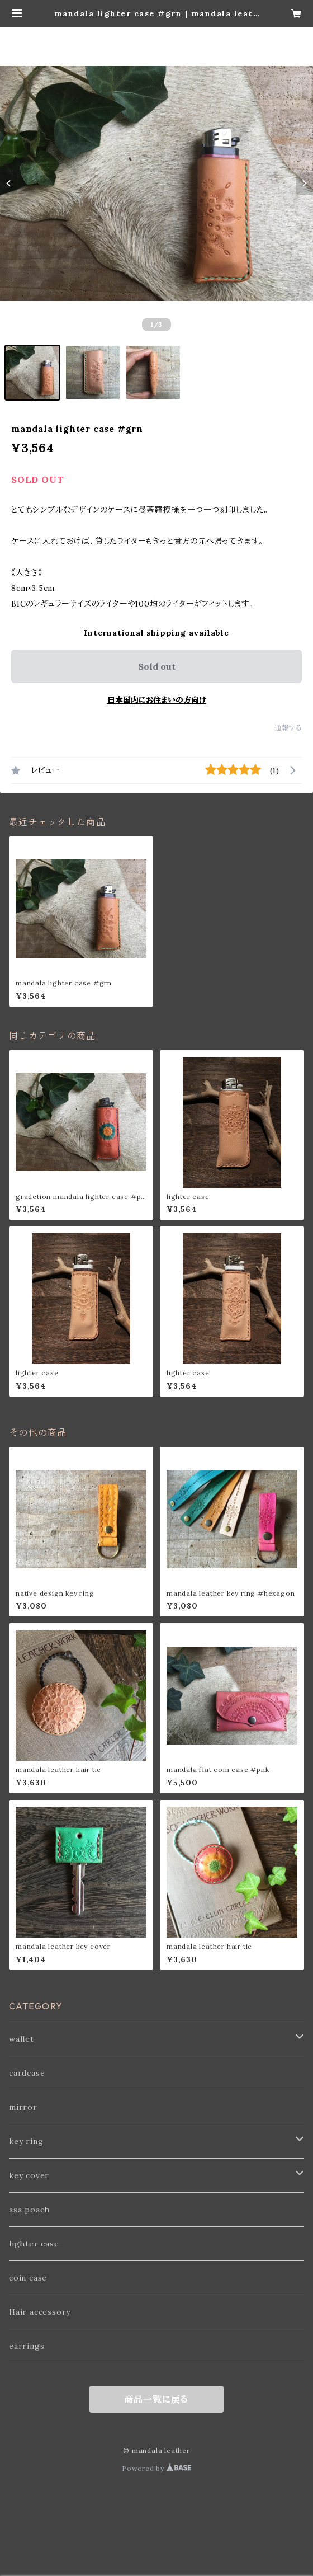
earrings (26, 2346)
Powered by (156, 2468)
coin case (28, 2278)
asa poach (29, 2209)
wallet (21, 2039)
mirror (23, 2107)
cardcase (27, 2073)
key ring (26, 2141)
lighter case (34, 2244)
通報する (288, 727)
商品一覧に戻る (157, 2399)
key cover (29, 2175)
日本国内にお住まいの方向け (156, 700)
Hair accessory (39, 2312)
